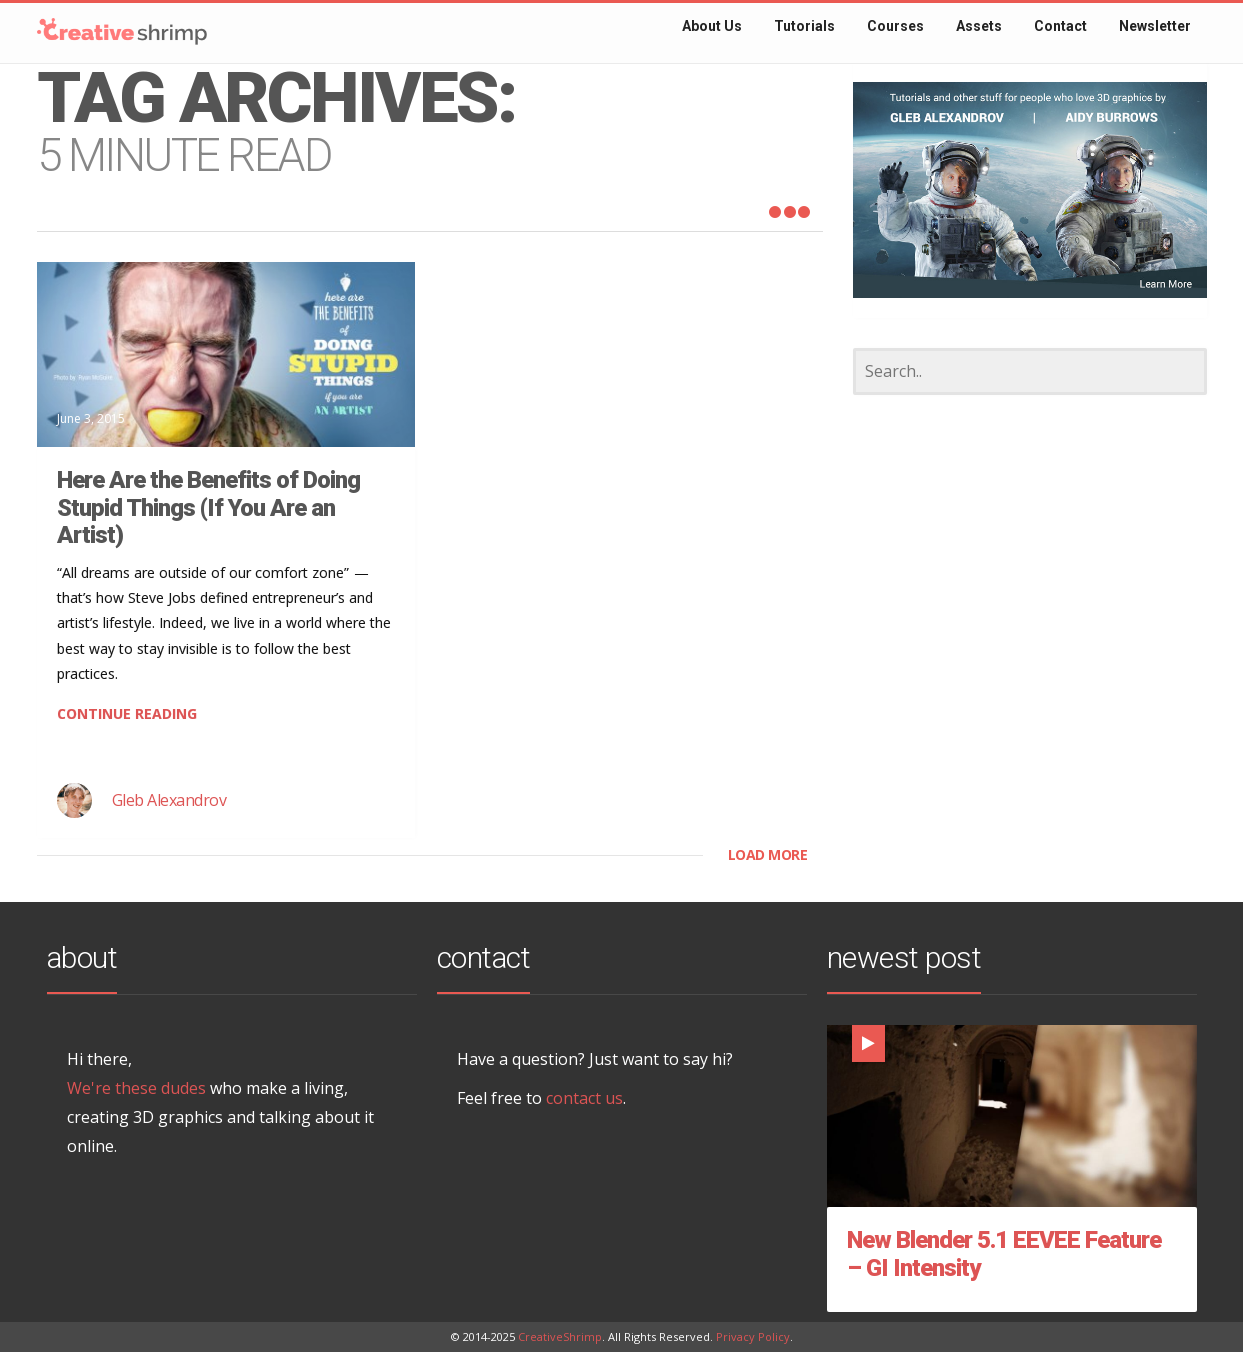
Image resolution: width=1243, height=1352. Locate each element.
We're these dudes (136, 1088)
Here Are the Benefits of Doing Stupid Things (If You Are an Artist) (208, 507)
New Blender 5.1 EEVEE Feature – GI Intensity (1004, 1254)
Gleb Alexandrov (169, 800)
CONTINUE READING (127, 713)
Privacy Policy (753, 1336)
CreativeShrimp (560, 1336)
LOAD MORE (768, 854)
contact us (584, 1098)
